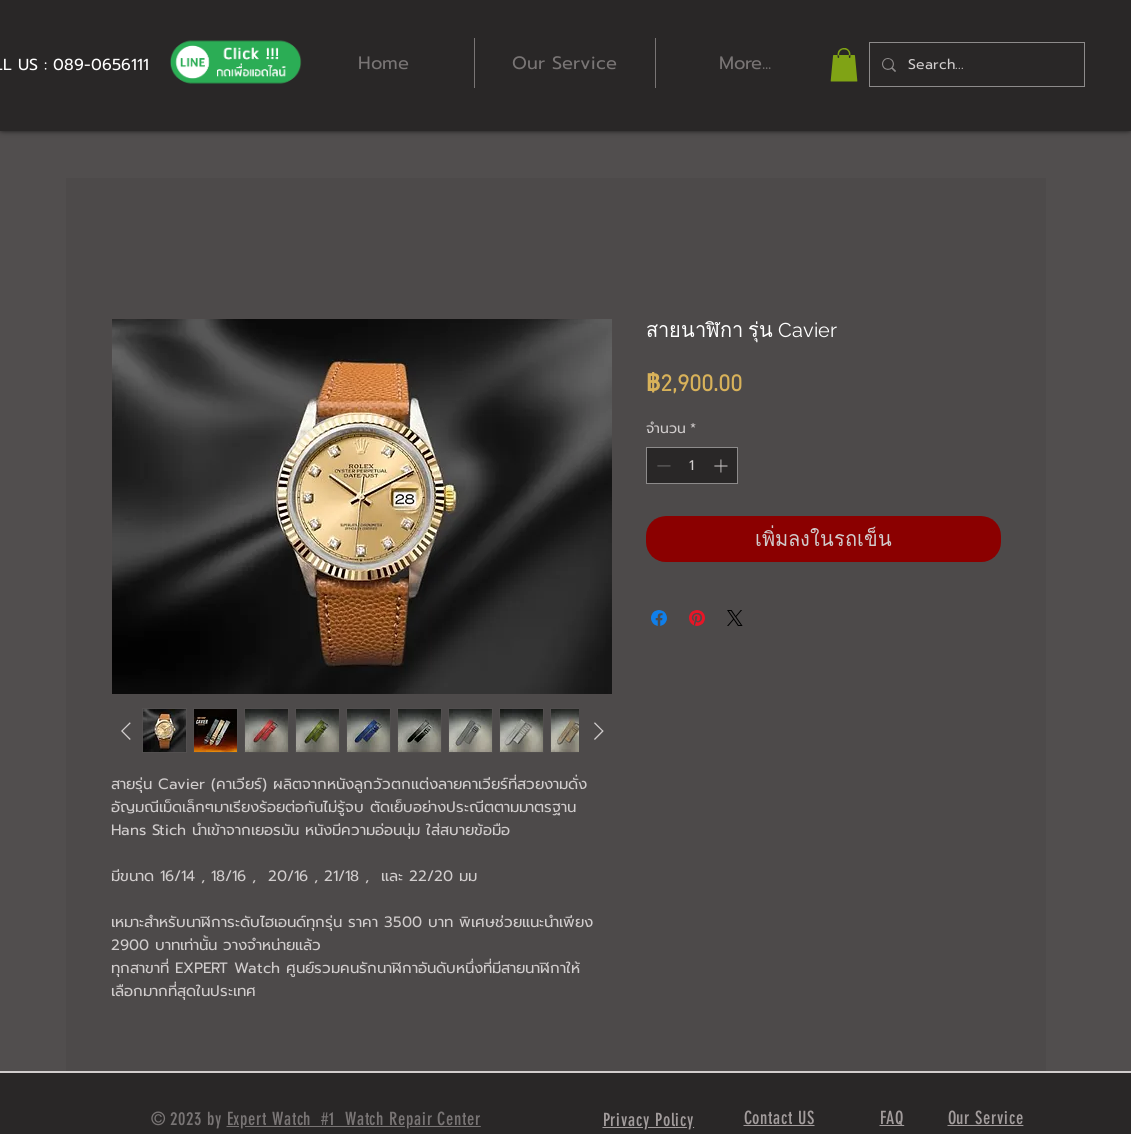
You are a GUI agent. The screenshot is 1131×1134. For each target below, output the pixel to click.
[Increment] (722, 465)
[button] (844, 64)
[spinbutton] (692, 465)
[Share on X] (735, 618)
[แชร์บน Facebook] (659, 618)
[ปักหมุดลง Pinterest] (697, 618)
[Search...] (975, 64)
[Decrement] (661, 465)
